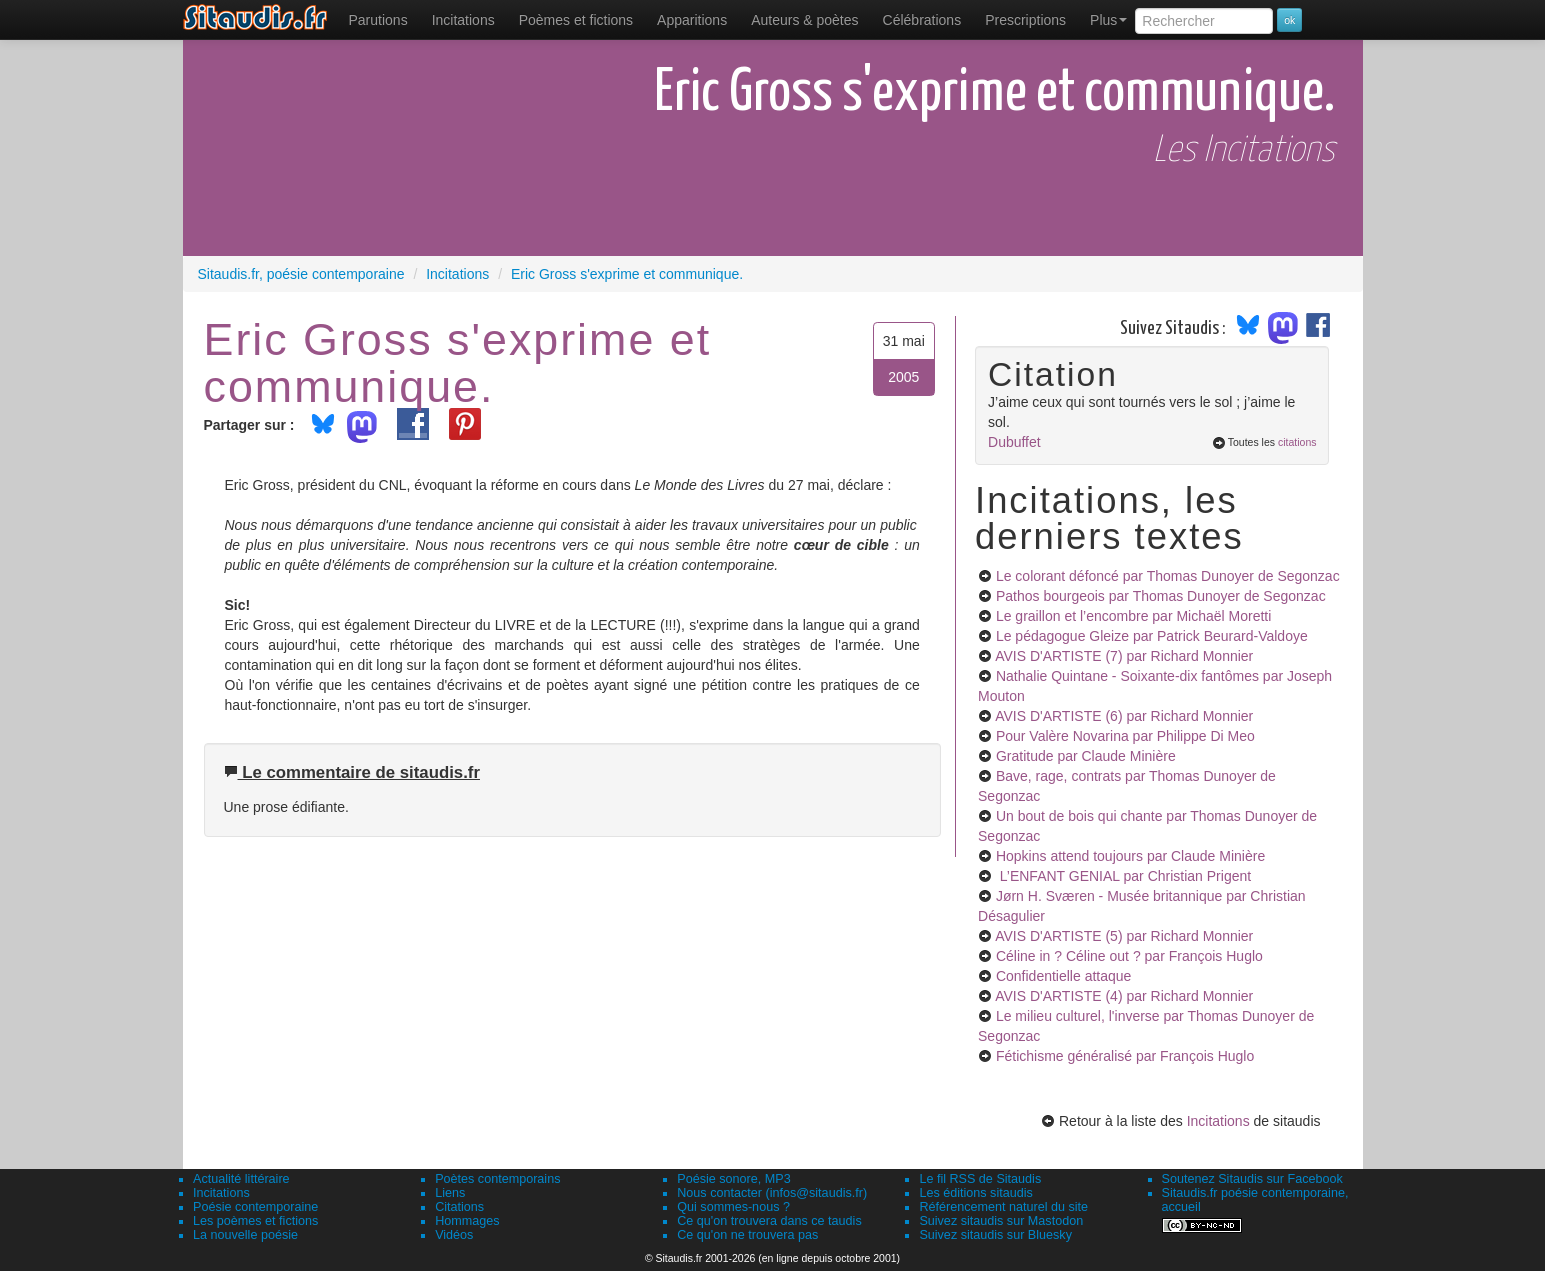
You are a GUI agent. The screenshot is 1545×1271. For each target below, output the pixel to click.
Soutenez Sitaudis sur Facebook (1252, 1179)
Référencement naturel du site (1003, 1207)
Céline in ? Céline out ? (1129, 956)
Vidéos (454, 1235)
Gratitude (1086, 756)
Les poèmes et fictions (255, 1221)
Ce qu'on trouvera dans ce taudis (769, 1221)
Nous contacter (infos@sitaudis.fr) (772, 1193)
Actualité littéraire (241, 1179)
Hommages (467, 1221)
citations (1297, 442)
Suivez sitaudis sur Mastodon (1001, 1221)
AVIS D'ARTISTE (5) (1124, 936)
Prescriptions (1025, 20)
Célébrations (922, 20)
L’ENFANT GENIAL (1123, 876)
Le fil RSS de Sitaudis (980, 1179)
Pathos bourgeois (1161, 596)
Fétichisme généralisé (1125, 1056)
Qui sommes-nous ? (733, 1207)
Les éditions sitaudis (975, 1193)
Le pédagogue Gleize (1152, 636)
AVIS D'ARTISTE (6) (1124, 716)
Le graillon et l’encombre (1133, 616)
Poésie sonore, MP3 (733, 1179)
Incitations (1218, 1121)
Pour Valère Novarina (1125, 736)
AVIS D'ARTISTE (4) (1124, 996)
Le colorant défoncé (1168, 576)
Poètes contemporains (497, 1179)
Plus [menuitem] (1108, 20)
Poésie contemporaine (255, 1207)
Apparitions (692, 20)
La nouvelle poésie (245, 1235)
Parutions (378, 20)
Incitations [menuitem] (463, 20)
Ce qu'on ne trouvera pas (747, 1235)
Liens (450, 1193)
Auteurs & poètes (804, 20)
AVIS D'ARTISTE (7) (1124, 656)
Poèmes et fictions (576, 20)
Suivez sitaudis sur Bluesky (995, 1235)
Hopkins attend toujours (1130, 856)
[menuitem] (378, 20)
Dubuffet (1014, 442)
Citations (459, 1207)
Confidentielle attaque (1063, 976)
